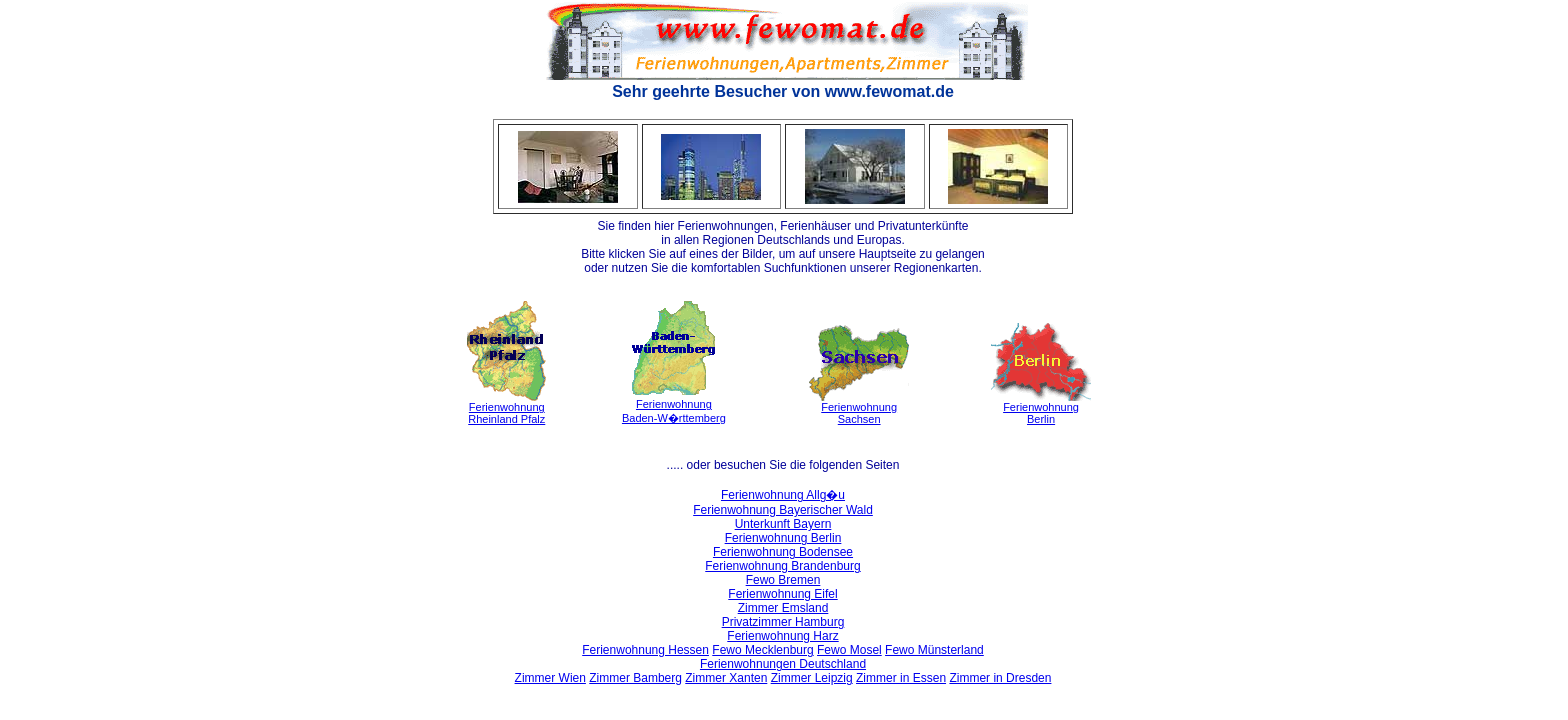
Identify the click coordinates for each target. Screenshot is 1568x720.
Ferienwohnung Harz (782, 636)
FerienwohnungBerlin (1041, 413)
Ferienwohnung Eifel (782, 594)
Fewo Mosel (849, 650)
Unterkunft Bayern (783, 524)
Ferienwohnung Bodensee (783, 552)
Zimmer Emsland (783, 608)
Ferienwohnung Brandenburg (782, 566)
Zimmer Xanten (726, 678)
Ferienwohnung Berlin (783, 538)
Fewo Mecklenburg (762, 650)
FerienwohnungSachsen (859, 413)
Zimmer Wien (550, 678)
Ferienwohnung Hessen (645, 650)
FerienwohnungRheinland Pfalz (506, 413)
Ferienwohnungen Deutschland (783, 664)
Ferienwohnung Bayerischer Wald (783, 510)
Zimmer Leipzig (812, 678)
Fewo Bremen (783, 580)
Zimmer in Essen (901, 678)
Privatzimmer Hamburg (783, 622)
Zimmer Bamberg (635, 678)
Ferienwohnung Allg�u (783, 495)
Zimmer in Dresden (1000, 678)
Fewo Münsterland (934, 650)
